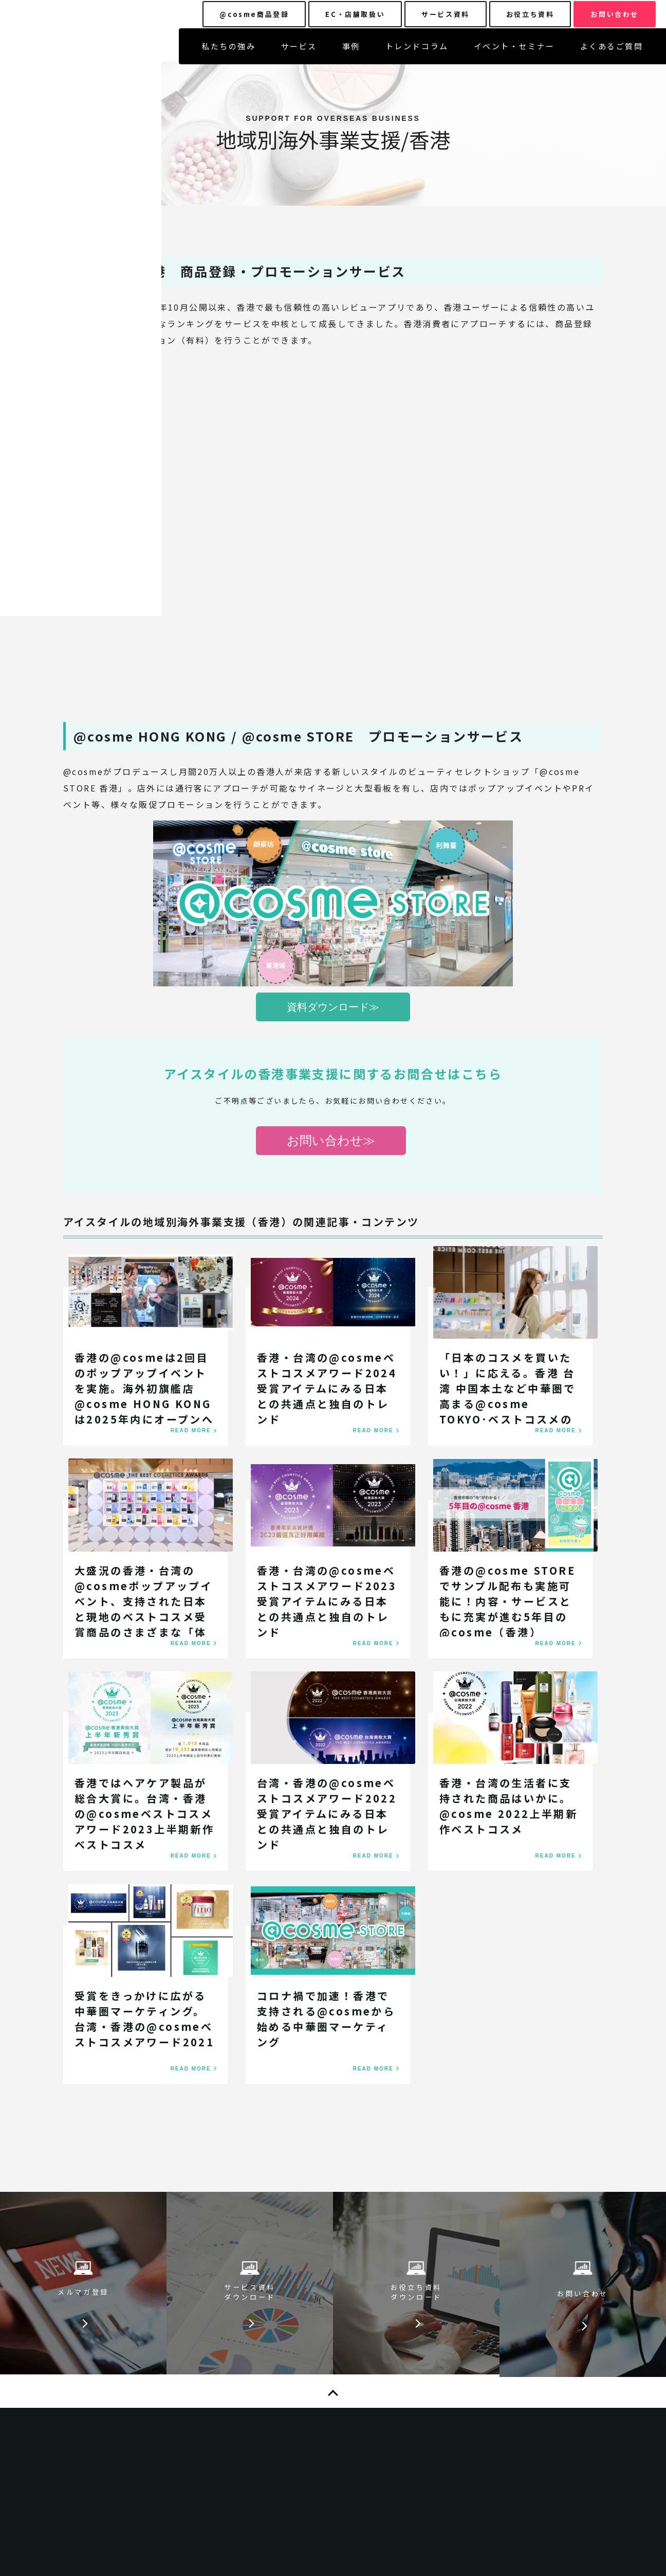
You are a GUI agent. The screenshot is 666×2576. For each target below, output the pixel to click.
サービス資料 (282, 2386)
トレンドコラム (417, 51)
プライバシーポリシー (450, 2344)
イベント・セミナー (514, 51)
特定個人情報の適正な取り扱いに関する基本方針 (483, 2369)
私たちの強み (228, 51)
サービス (299, 51)
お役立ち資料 (282, 2407)
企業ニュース (433, 2415)
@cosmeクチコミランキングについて (481, 2458)
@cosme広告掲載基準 (452, 2436)
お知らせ (273, 2365)
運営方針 (425, 2479)
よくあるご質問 (611, 51)
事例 (351, 51)
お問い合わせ (282, 2428)
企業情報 (425, 2394)
